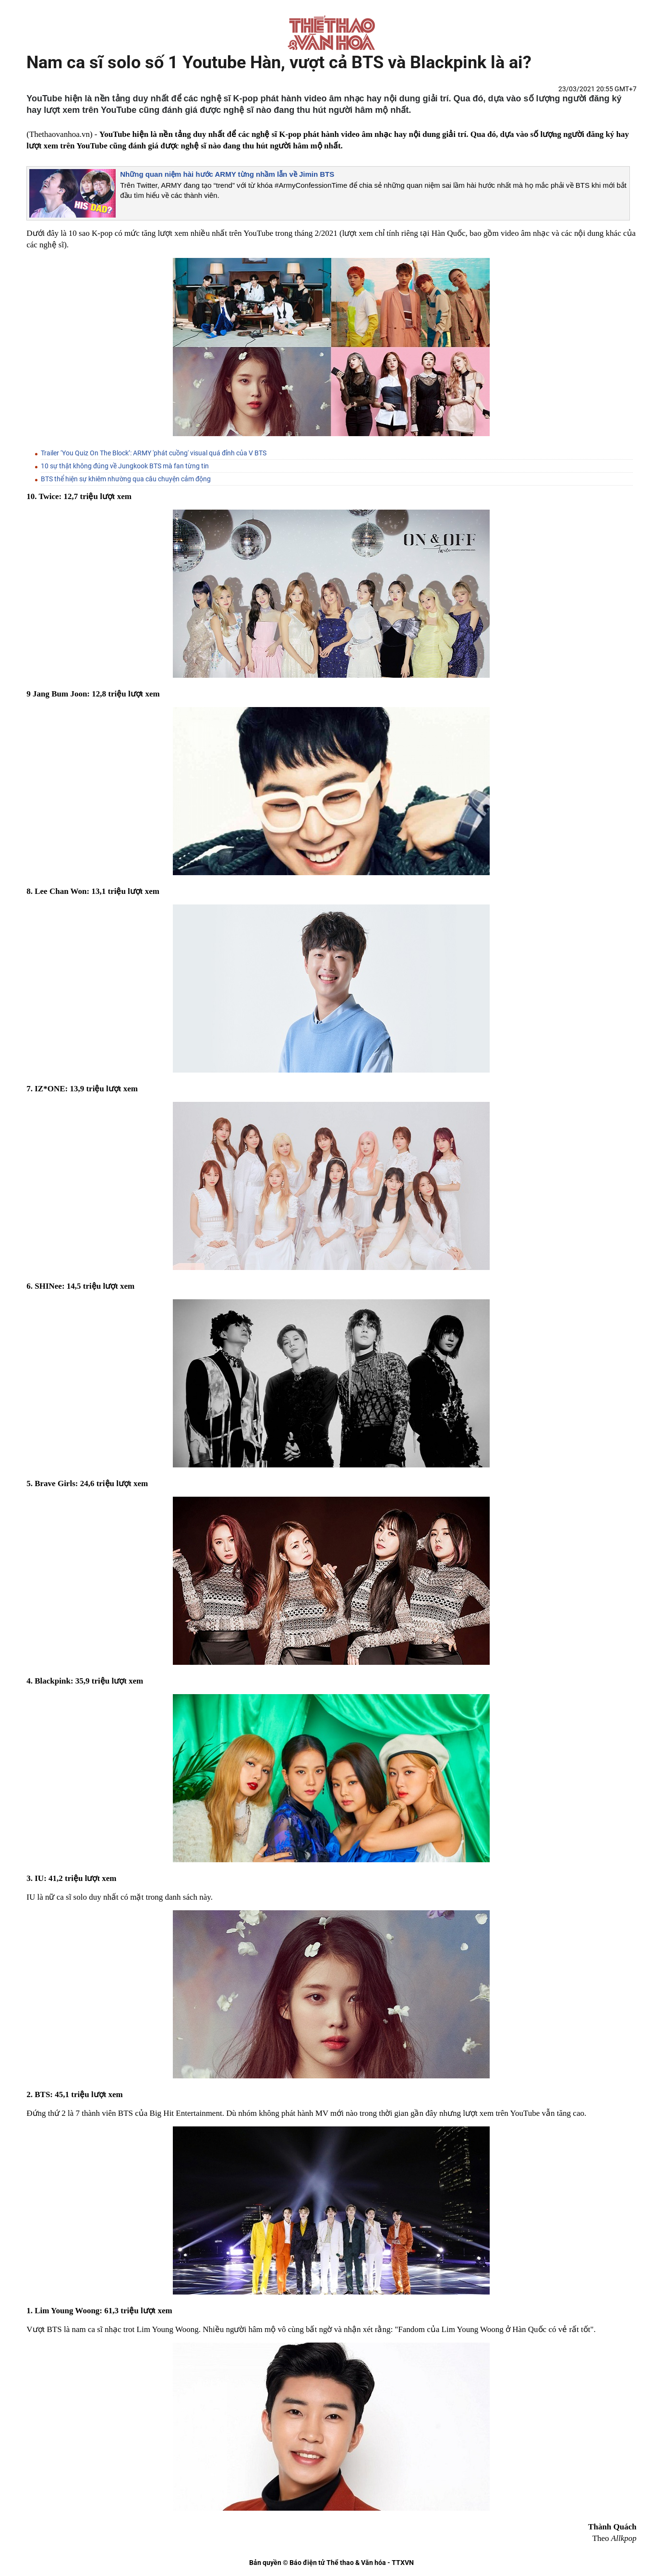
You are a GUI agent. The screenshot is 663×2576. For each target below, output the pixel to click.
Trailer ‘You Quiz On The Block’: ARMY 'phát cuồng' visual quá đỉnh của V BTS (153, 453)
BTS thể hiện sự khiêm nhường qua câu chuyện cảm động (126, 479)
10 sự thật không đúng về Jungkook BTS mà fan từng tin (125, 466)
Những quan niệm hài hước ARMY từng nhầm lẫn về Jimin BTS (227, 174)
